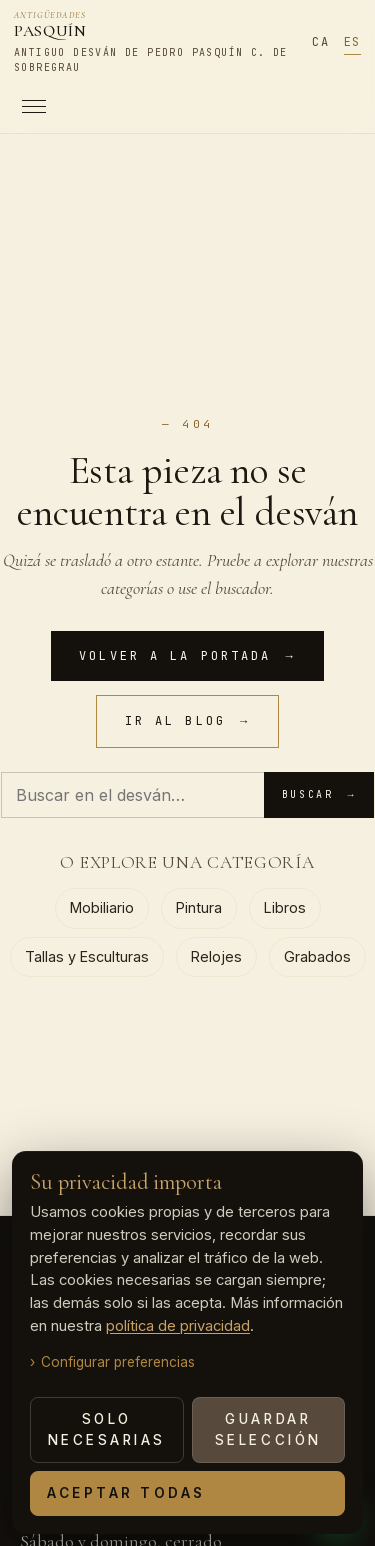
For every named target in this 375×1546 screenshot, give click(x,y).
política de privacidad (178, 1326)
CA (320, 42)
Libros (285, 907)
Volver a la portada (187, 656)
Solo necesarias (107, 1429)
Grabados (317, 956)
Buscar (319, 795)
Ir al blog (188, 721)
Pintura (199, 907)
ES (352, 42)
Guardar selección (268, 1429)
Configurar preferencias (118, 1362)
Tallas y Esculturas (87, 956)
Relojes (216, 956)
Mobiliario (102, 907)
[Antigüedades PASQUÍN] (155, 44)
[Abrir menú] (155, 106)
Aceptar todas (126, 1493)
